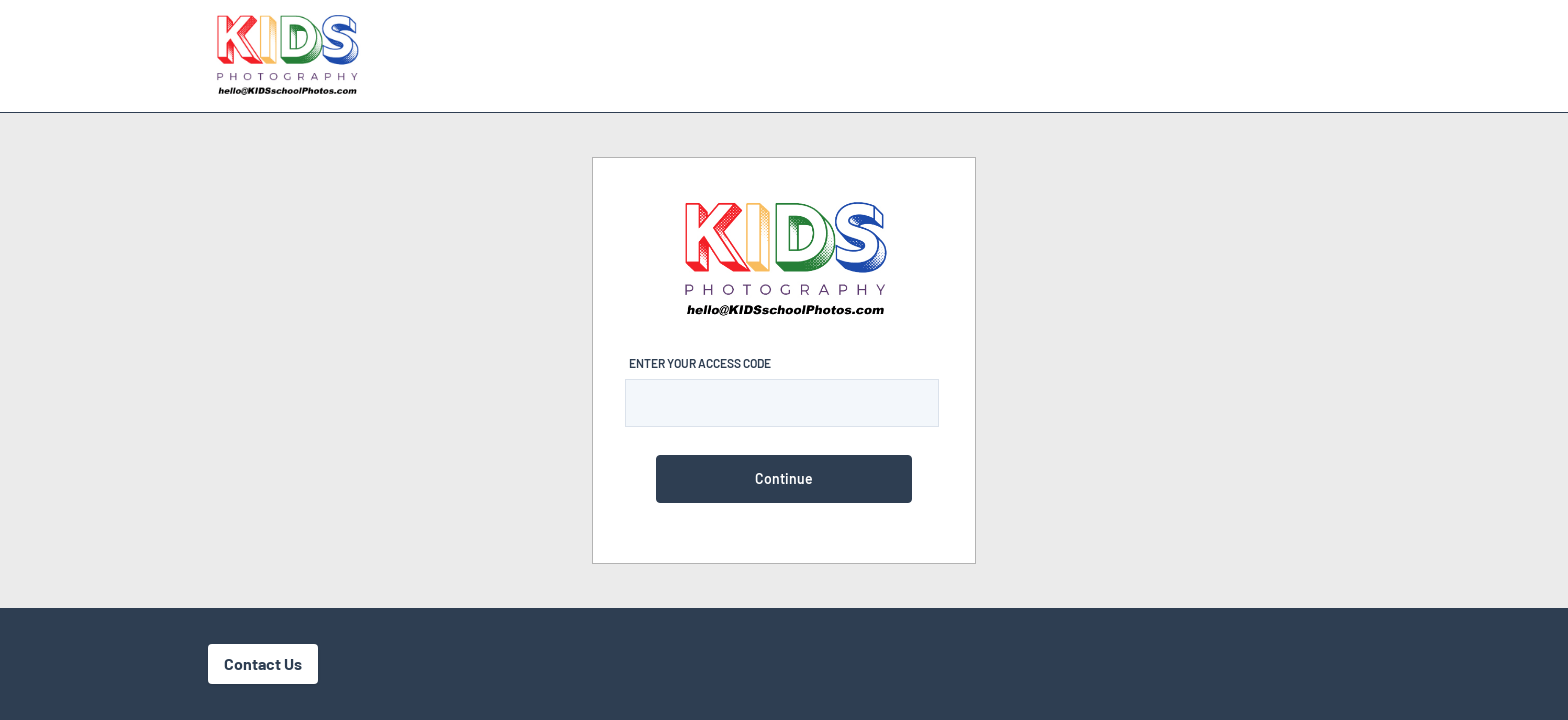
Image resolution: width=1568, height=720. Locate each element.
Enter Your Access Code (700, 363)
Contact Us (263, 663)
